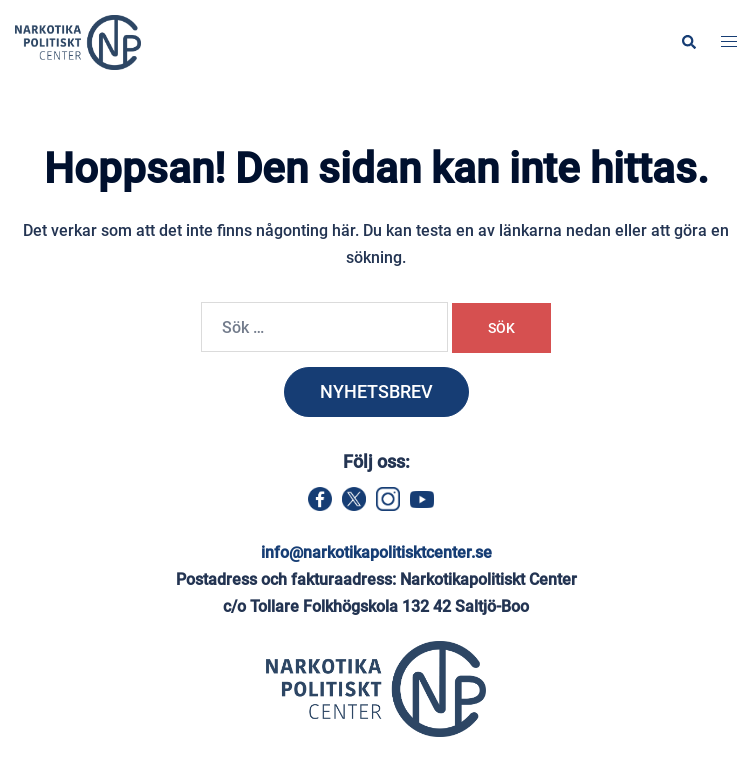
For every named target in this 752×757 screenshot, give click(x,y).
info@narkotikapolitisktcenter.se (376, 552)
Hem (177, 126)
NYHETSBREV (376, 391)
